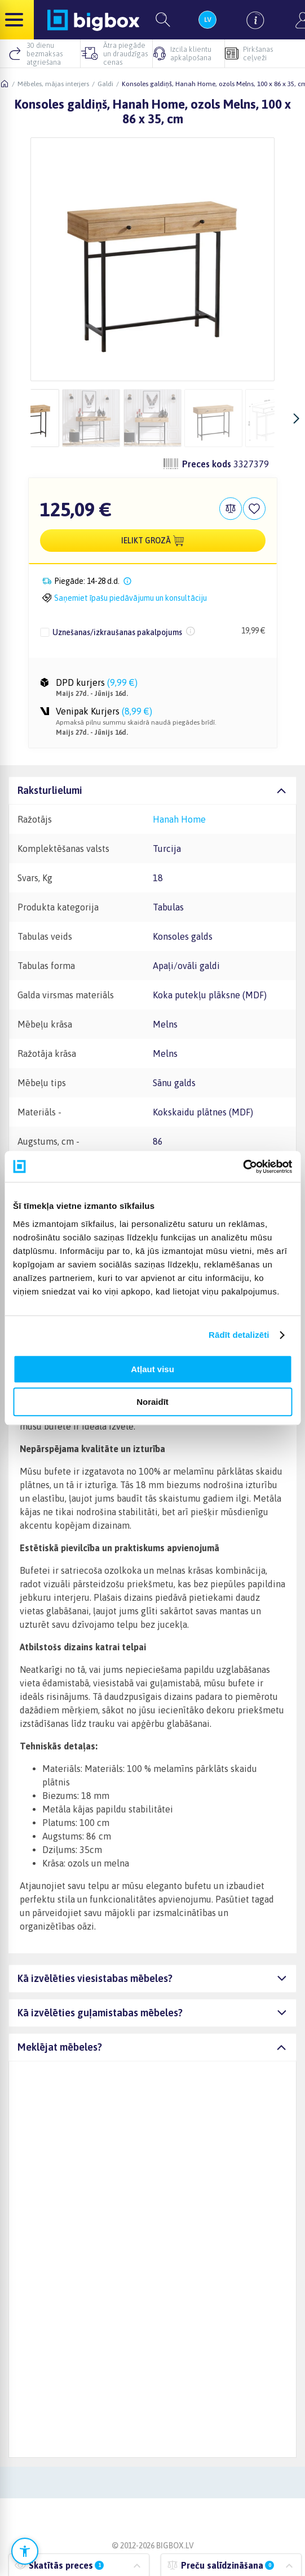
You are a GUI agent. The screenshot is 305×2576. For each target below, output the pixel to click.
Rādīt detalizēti (239, 1335)
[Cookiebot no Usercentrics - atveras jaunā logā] (242, 1166)
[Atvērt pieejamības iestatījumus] (24, 2551)
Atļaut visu (152, 1369)
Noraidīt (152, 1402)
